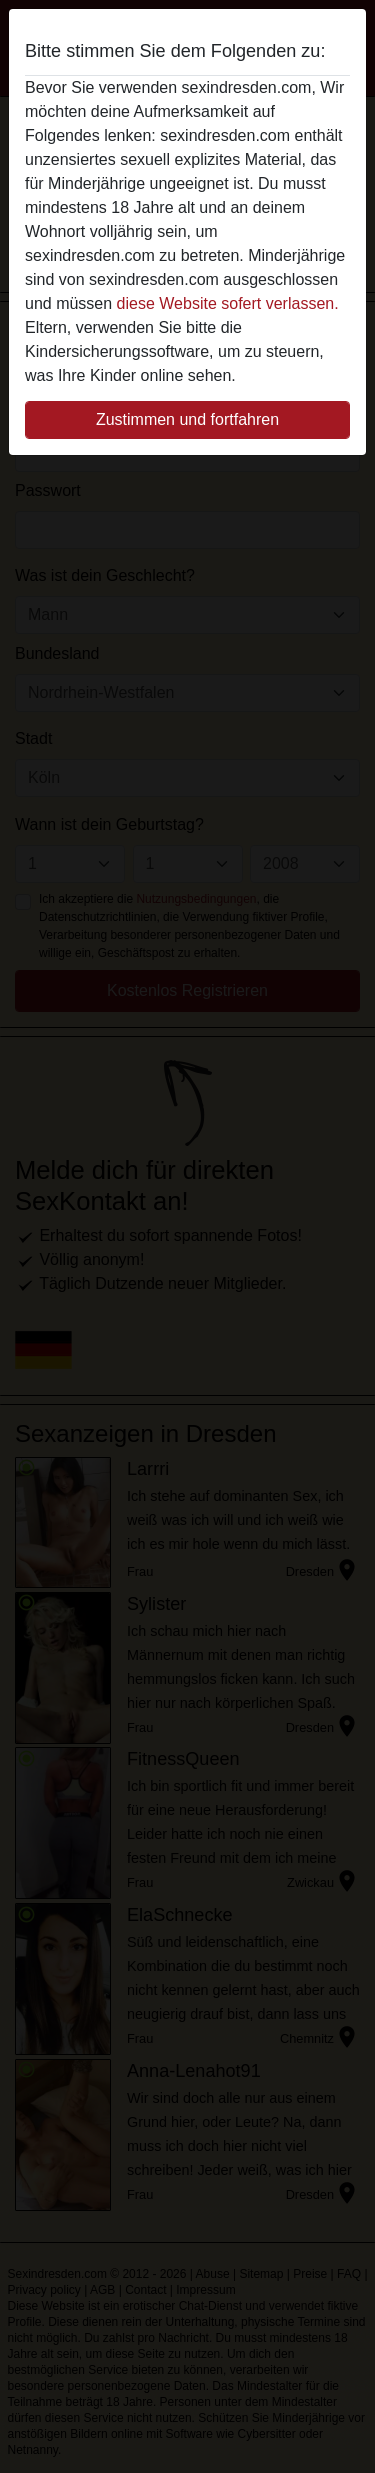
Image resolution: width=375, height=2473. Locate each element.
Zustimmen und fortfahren (187, 419)
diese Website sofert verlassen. (228, 303)
